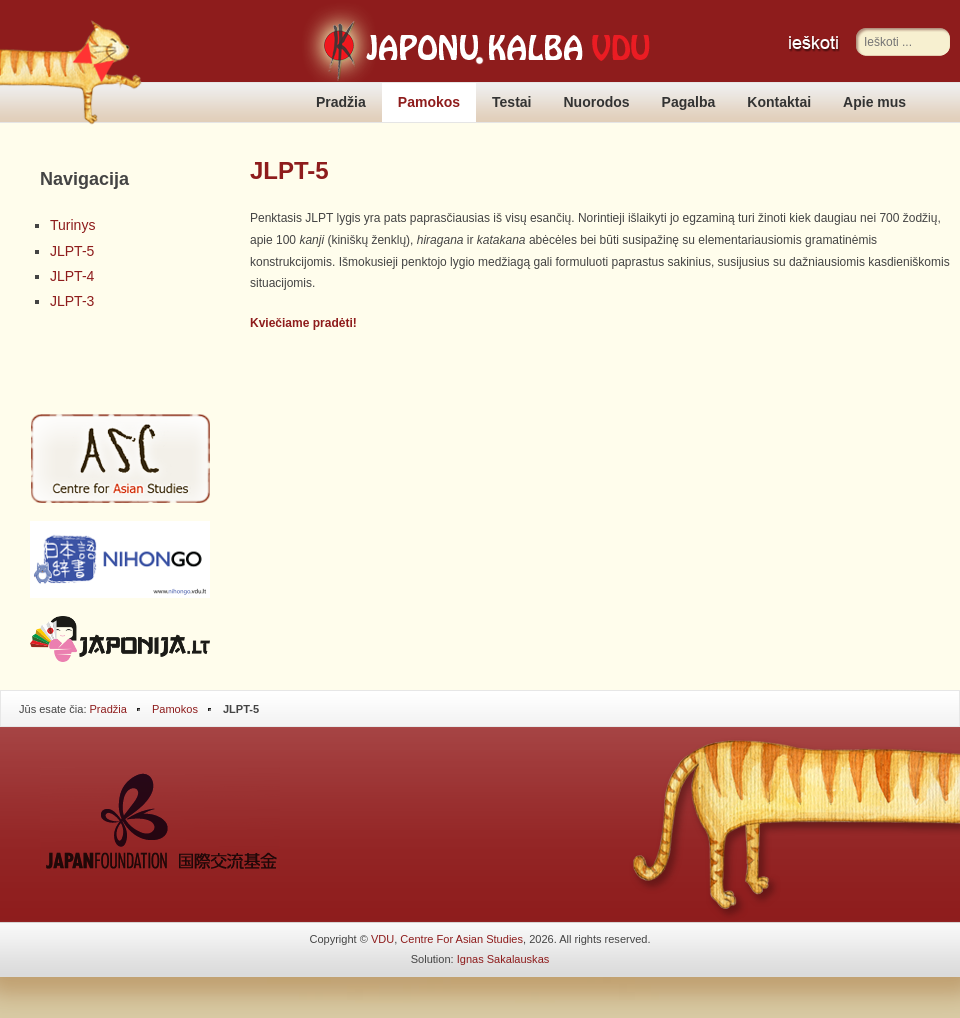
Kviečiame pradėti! (303, 323)
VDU (382, 939)
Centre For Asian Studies (461, 939)
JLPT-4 (72, 276)
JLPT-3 (72, 301)
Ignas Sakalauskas (503, 959)
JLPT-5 (72, 251)
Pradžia (341, 102)
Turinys (72, 225)
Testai (511, 102)
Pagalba (689, 102)
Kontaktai (779, 102)
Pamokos (429, 102)
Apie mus (874, 102)
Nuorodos (597, 102)
